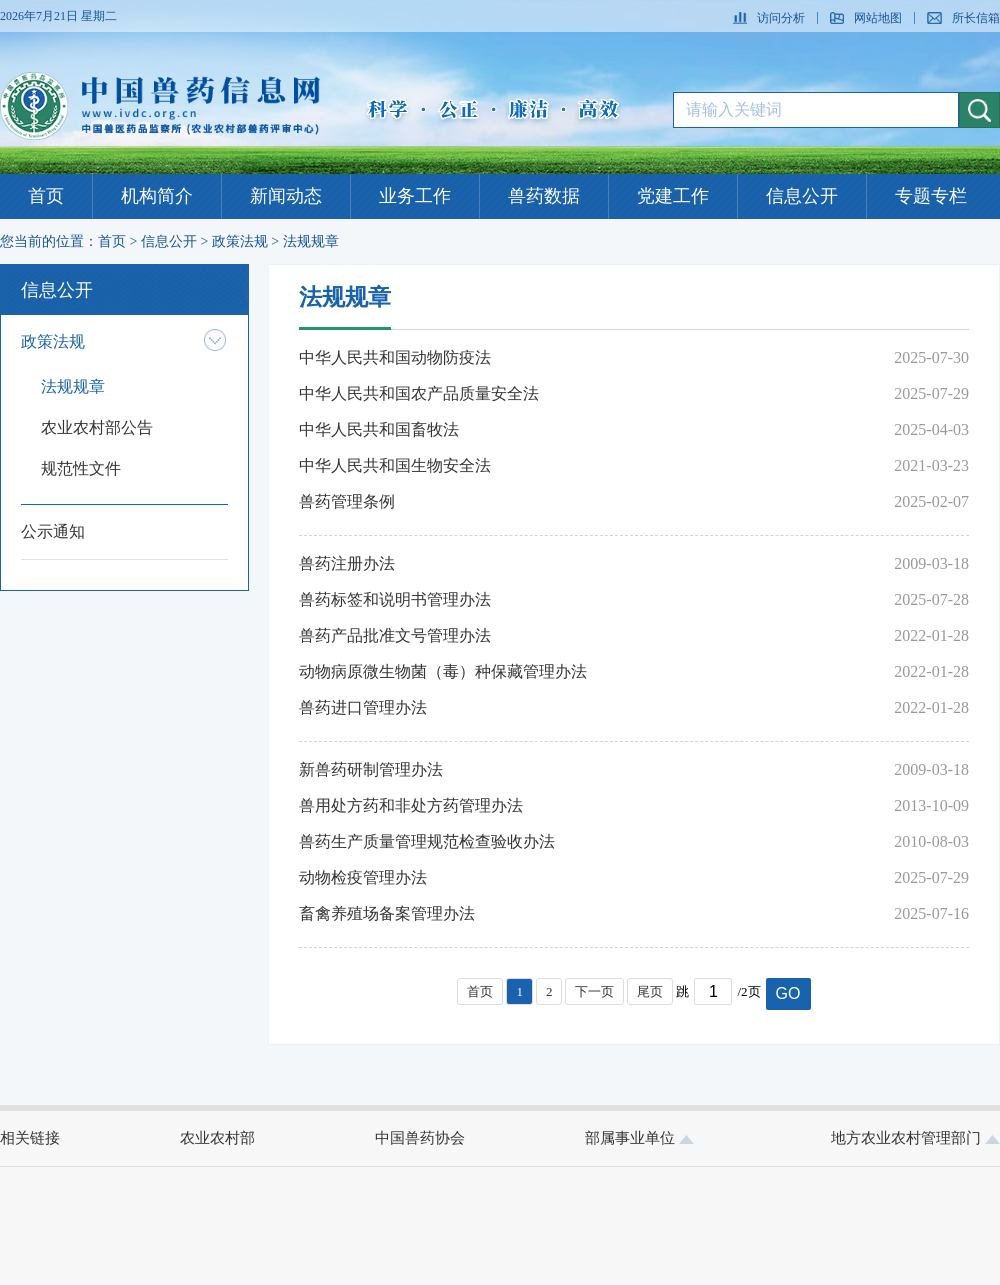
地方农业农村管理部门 (915, 1138)
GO (788, 993)
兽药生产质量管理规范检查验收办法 (427, 841)
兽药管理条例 (347, 501)
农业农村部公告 (97, 427)
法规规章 (311, 241)
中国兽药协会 (420, 1138)
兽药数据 (544, 196)
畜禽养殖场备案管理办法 (387, 913)
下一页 (594, 991)
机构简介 (157, 196)
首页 (46, 196)
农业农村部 (217, 1138)
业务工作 (415, 196)
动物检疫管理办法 (363, 877)
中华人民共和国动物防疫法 (395, 357)
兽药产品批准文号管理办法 (395, 635)
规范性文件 (81, 468)
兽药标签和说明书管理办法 (395, 599)
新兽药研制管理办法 (371, 769)
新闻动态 (286, 196)
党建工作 (673, 196)
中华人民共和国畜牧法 (379, 429)
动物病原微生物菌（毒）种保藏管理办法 (443, 671)
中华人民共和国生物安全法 (395, 465)
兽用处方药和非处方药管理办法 (411, 805)
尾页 (650, 991)
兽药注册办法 (347, 563)
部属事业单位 (639, 1138)
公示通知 (53, 531)
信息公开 (802, 196)
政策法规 (240, 241)
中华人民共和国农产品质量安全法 (419, 393)
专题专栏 (931, 196)
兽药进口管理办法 (363, 707)
